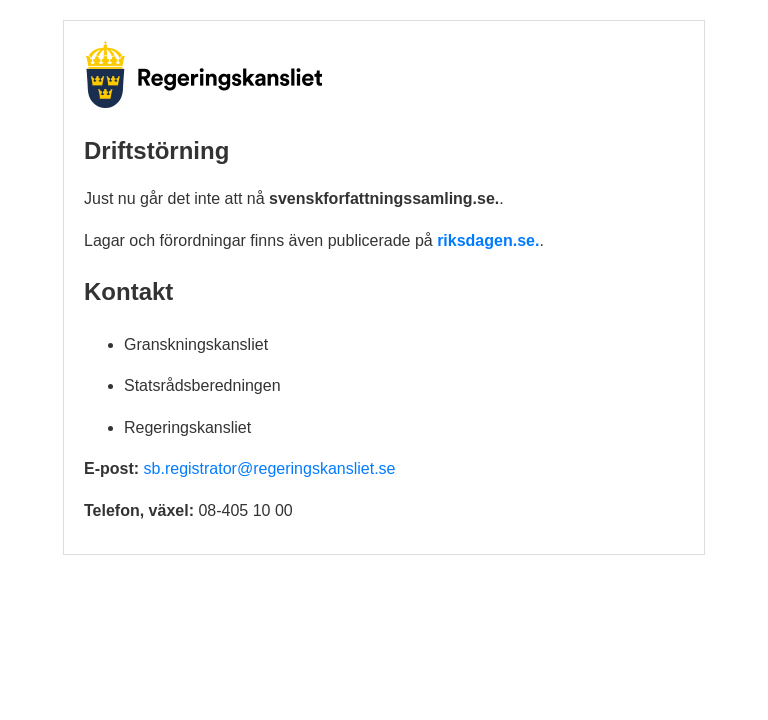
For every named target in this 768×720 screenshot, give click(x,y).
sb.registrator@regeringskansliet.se (270, 468)
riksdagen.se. (488, 240)
